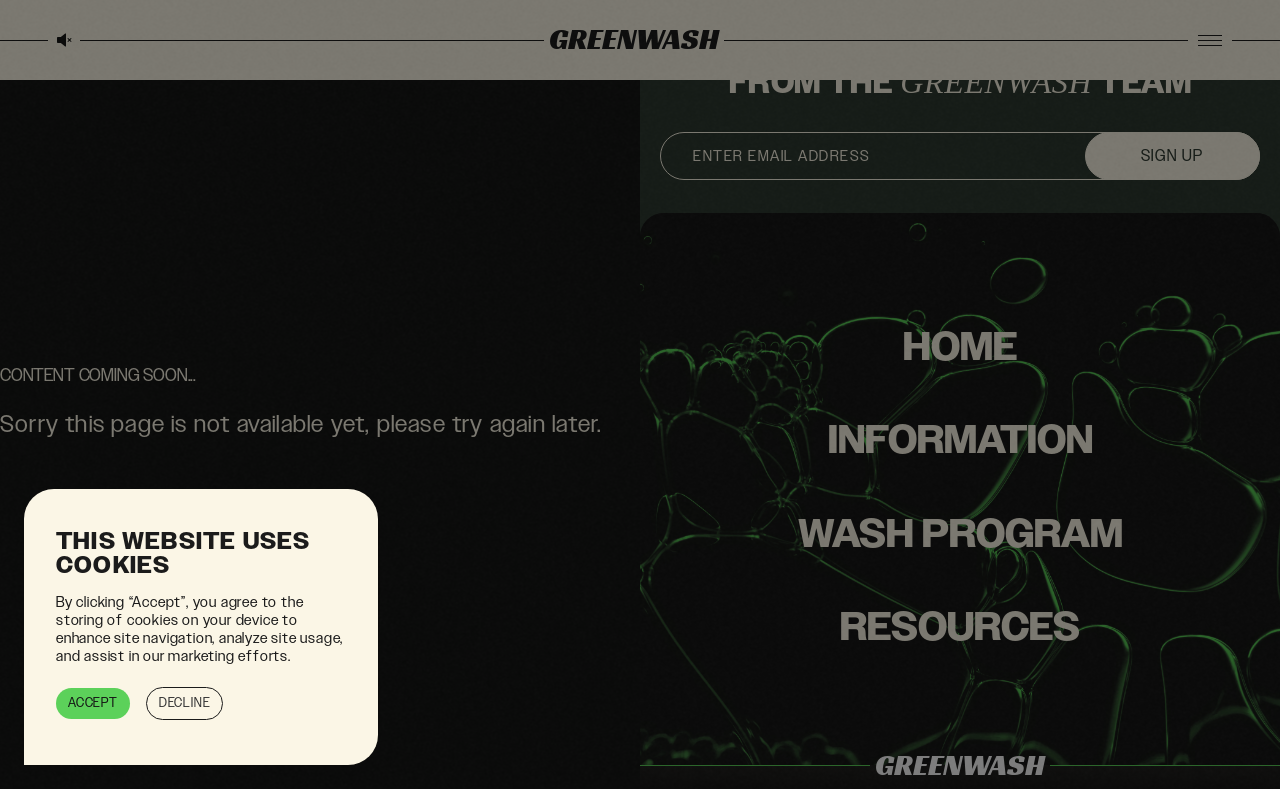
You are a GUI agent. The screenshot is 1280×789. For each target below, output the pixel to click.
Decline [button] (185, 703)
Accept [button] (93, 703)
